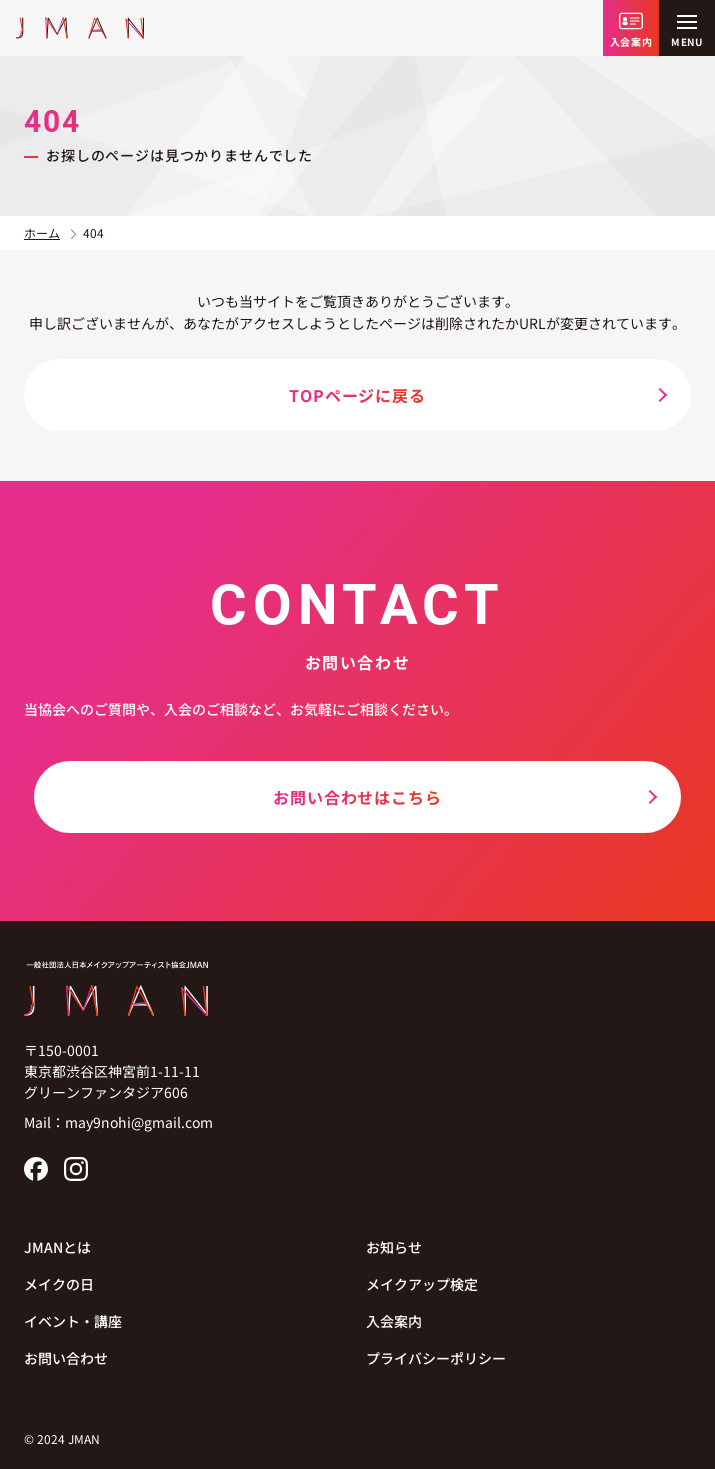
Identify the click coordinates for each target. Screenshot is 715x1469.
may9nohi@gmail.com (139, 1122)
